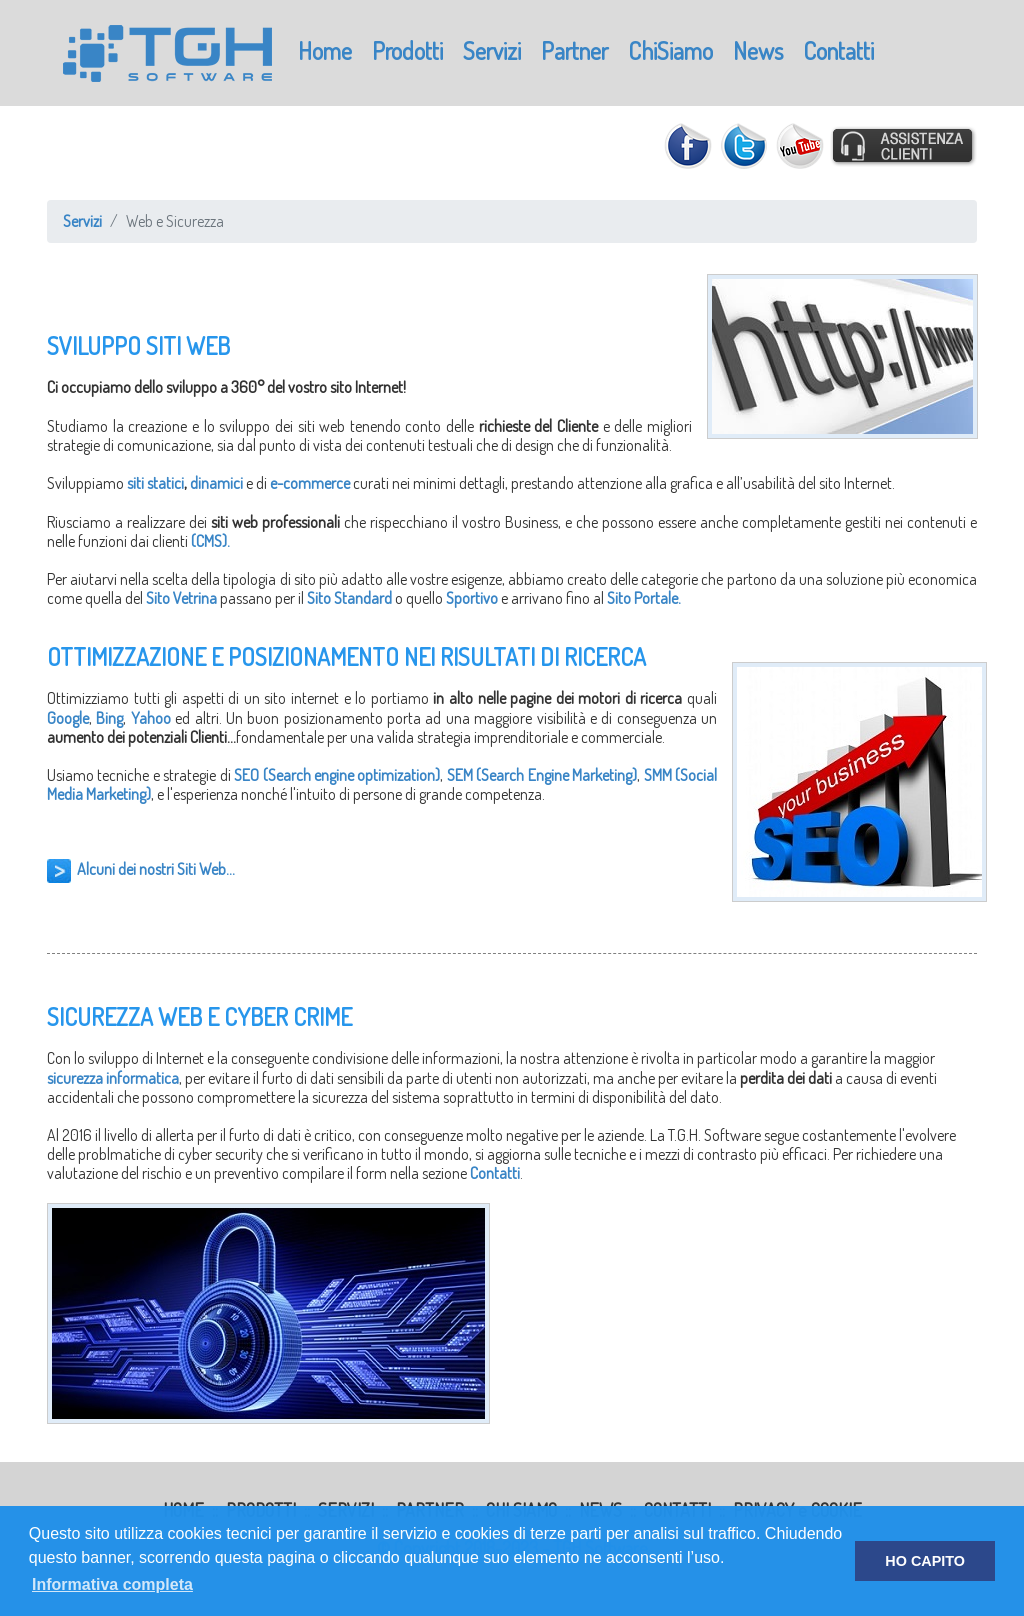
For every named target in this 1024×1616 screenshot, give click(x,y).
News (758, 50)
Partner (574, 50)
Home (325, 50)
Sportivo (472, 598)
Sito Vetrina (181, 598)
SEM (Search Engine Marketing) (542, 775)
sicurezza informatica (113, 1078)
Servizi (492, 50)
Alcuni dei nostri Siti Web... (156, 869)
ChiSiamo (670, 50)
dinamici (216, 483)
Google (68, 718)
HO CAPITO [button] (925, 1561)
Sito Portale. (644, 598)
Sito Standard (349, 598)
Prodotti (407, 50)
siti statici (155, 483)
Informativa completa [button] (112, 1584)
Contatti (838, 50)
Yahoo (151, 718)
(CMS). (210, 541)
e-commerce (310, 483)
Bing (109, 718)
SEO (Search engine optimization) (337, 775)
